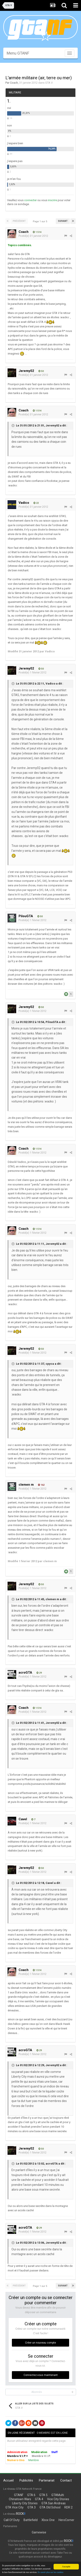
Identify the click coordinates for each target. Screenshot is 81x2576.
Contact (66, 2480)
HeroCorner (66, 2520)
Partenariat (46, 2480)
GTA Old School (50, 2507)
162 (41, 1485)
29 (39, 1672)
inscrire (52, 200)
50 (41, 371)
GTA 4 (39, 2499)
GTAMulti (57, 2495)
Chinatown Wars (20, 2499)
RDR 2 (68, 2507)
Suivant (63, 221)
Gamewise (39, 2532)
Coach (14, 82)
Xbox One (48, 2520)
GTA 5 (43, 2495)
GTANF (18, 2495)
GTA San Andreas (53, 2503)
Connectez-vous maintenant (41, 2375)
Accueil (8, 2480)
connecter (30, 200)
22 (36, 503)
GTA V (49, 82)
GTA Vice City (14, 2507)
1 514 (37, 232)
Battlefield (31, 2520)
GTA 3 (31, 2507)
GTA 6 (31, 2495)
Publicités (26, 2480)
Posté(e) (33, 235)
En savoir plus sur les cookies (51, 2572)
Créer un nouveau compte (40, 2342)
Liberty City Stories (25, 2503)
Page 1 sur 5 (40, 221)
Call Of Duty (12, 2520)
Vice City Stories (58, 2499)
